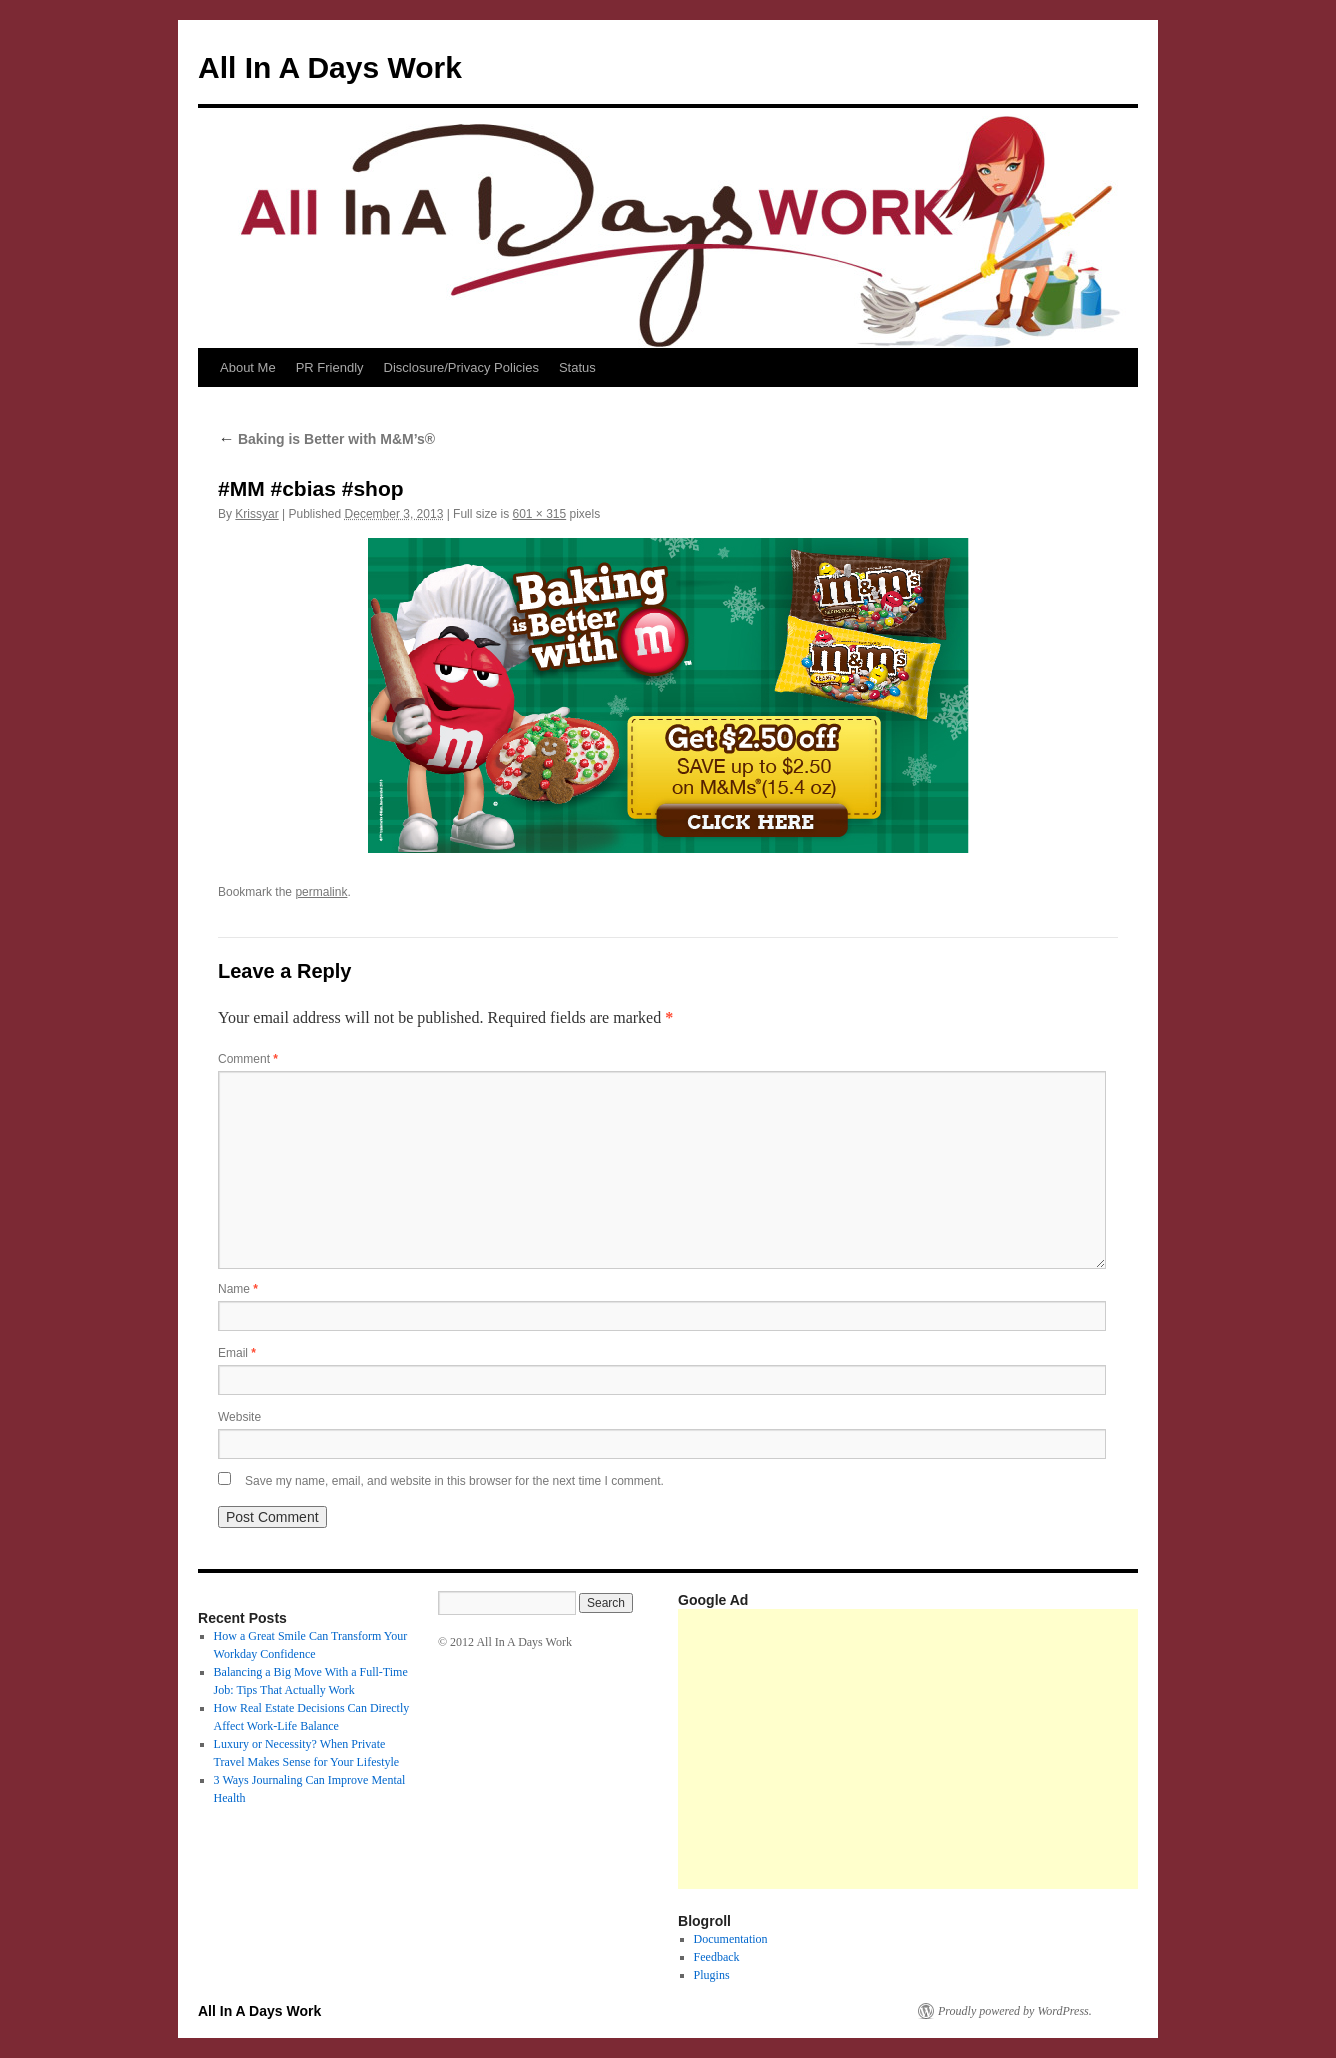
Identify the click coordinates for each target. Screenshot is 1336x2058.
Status (577, 367)
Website (239, 1417)
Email (237, 1353)
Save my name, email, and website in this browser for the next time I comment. (454, 1481)
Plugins (712, 1975)
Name (238, 1289)
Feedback (717, 1957)
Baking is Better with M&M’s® (326, 439)
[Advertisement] (1007, 1749)
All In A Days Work (330, 67)
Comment (248, 1059)
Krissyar (256, 514)
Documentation (731, 1939)
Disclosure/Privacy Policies (461, 367)
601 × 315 (539, 514)
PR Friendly (330, 367)
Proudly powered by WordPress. (1015, 2011)
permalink (321, 892)
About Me (248, 367)
